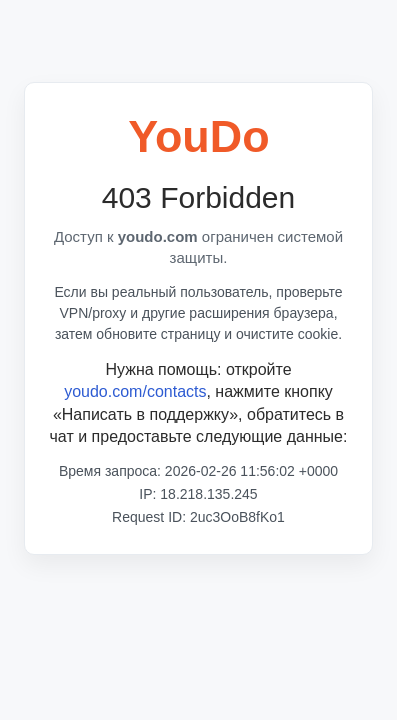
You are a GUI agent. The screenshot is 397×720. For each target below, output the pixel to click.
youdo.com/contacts (135, 391)
